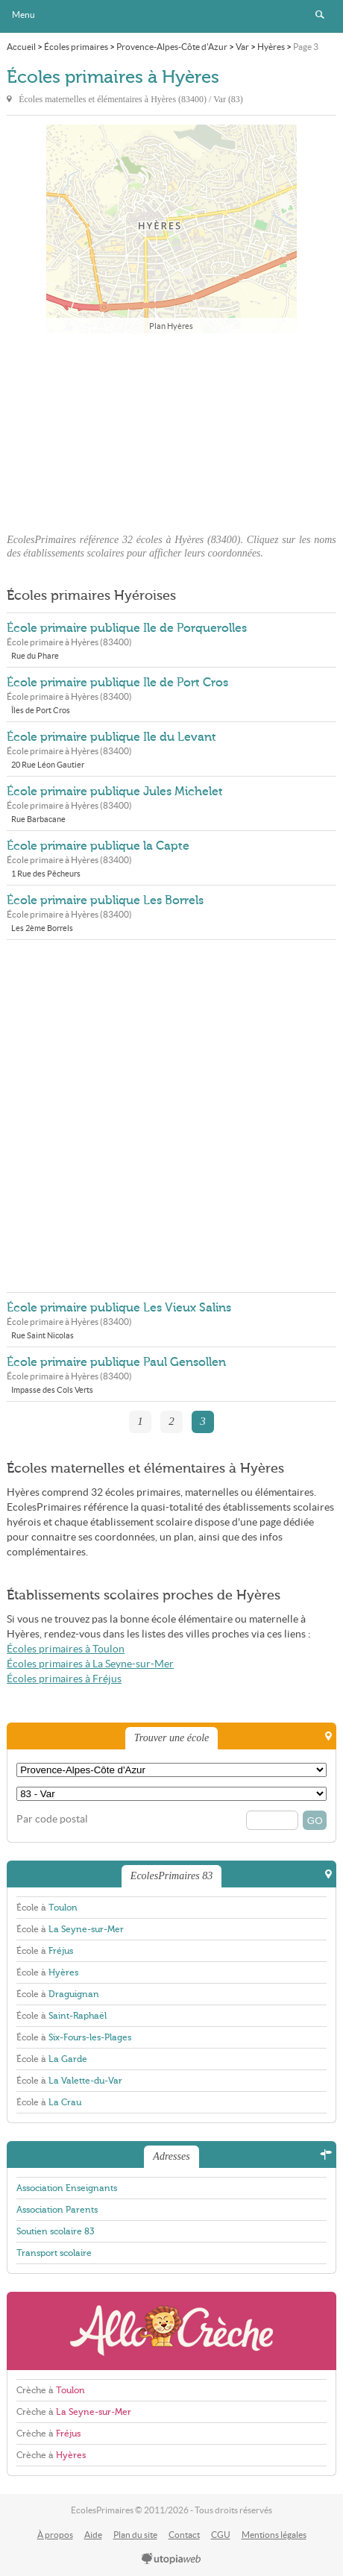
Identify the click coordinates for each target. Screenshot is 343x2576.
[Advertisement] (171, 429)
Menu (23, 14)
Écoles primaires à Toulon (66, 1649)
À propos (55, 2534)
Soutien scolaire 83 (55, 2231)
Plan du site (135, 2534)
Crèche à (50, 2390)
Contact (184, 2534)
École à (47, 1907)
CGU (220, 2534)
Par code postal (52, 1819)
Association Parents (57, 2209)
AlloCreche (171, 2331)
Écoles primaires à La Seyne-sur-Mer (90, 1664)
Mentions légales (274, 2534)
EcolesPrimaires (171, 16)
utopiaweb (171, 2559)
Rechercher (319, 15)
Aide (93, 2534)
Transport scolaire (54, 2253)
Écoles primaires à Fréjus (64, 1679)
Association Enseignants (66, 2188)
